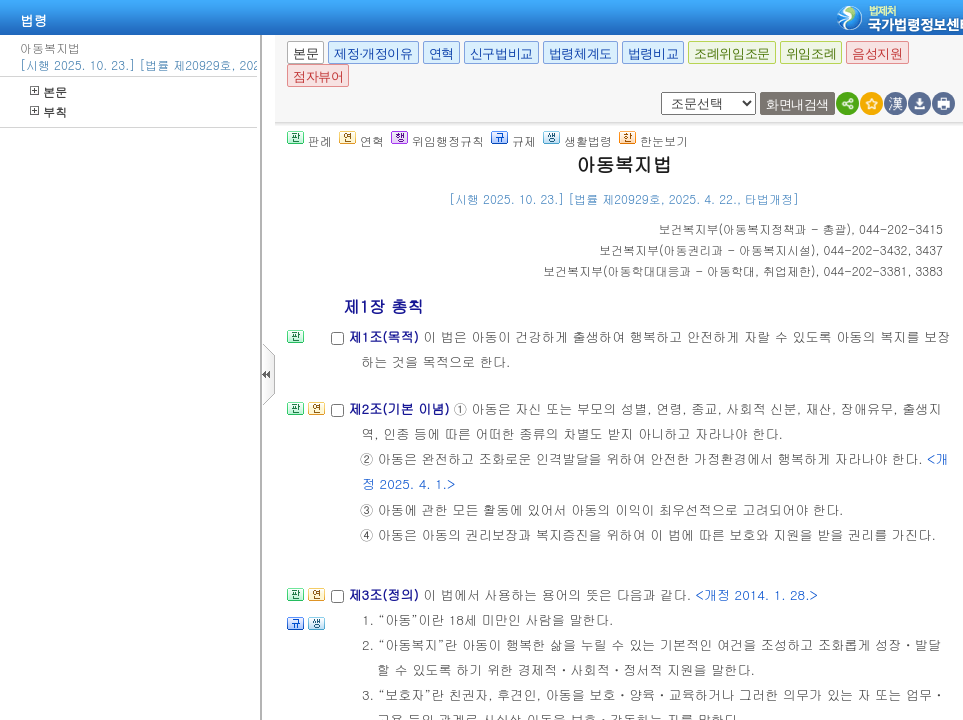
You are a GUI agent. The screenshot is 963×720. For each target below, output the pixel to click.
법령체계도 (580, 53)
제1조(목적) (385, 336)
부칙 (48, 111)
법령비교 (653, 53)
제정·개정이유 (373, 53)
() (755, 228)
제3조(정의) (385, 594)
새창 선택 (667, 92)
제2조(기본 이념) (400, 408)
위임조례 (811, 53)
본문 (48, 91)
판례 (309, 140)
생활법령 (577, 140)
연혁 (441, 53)
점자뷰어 (318, 76)
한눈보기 (653, 140)
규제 (513, 140)
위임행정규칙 (437, 140)
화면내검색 (797, 104)
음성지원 (877, 53)
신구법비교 (501, 53)
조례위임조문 (732, 53)
